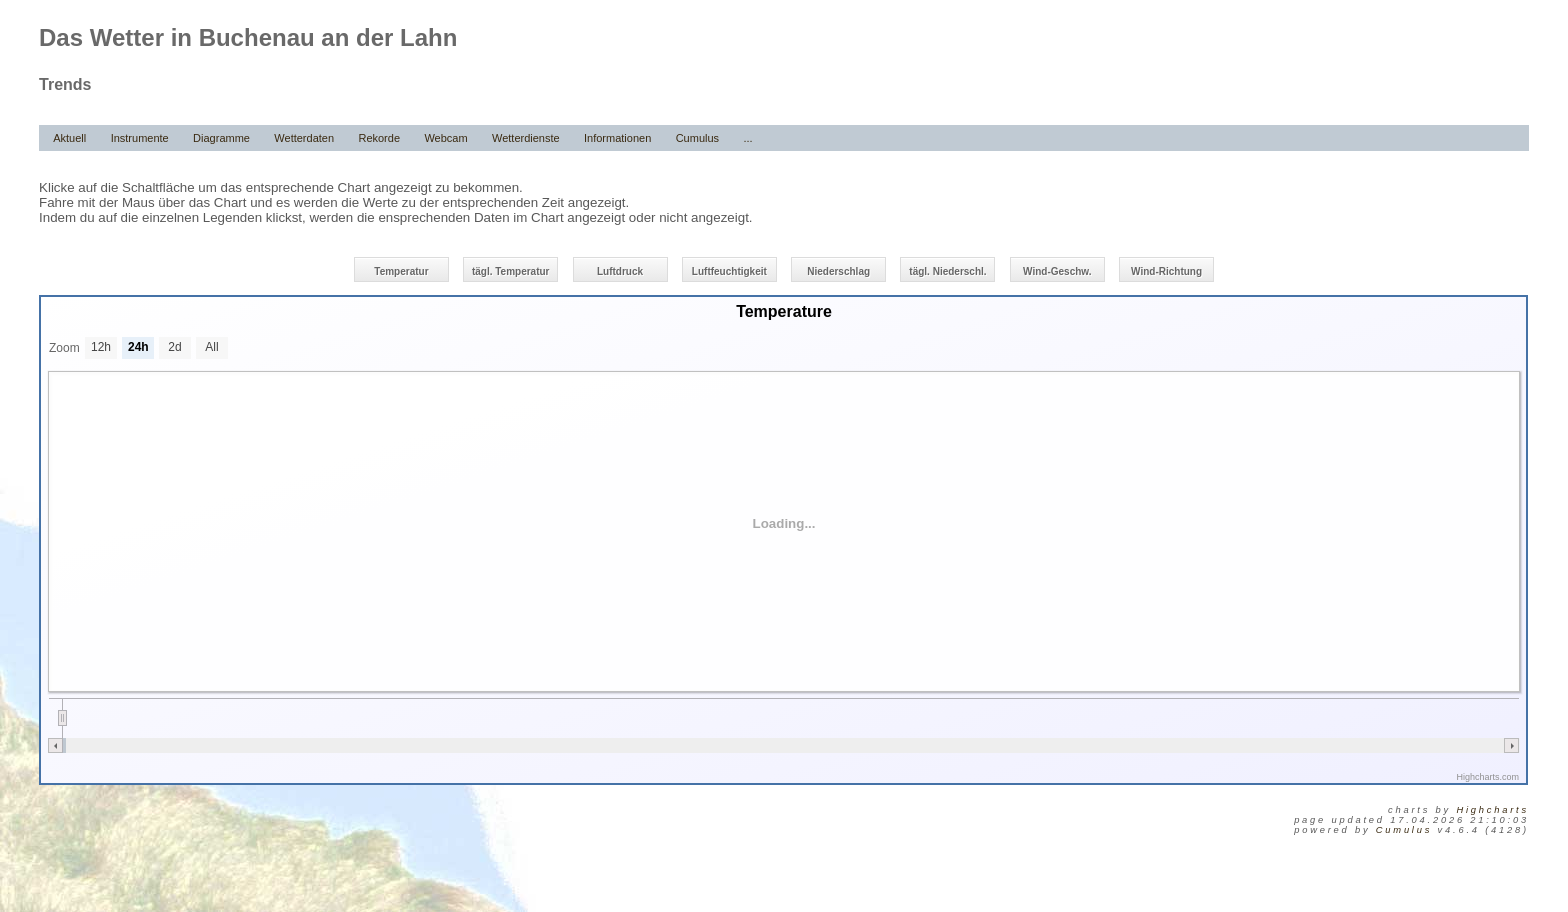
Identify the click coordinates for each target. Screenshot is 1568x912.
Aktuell (69, 138)
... (747, 138)
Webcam (445, 138)
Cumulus (697, 138)
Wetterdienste (526, 138)
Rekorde (379, 138)
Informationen (617, 138)
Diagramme (221, 138)
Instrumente (140, 138)
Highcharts (1492, 810)
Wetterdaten (304, 138)
